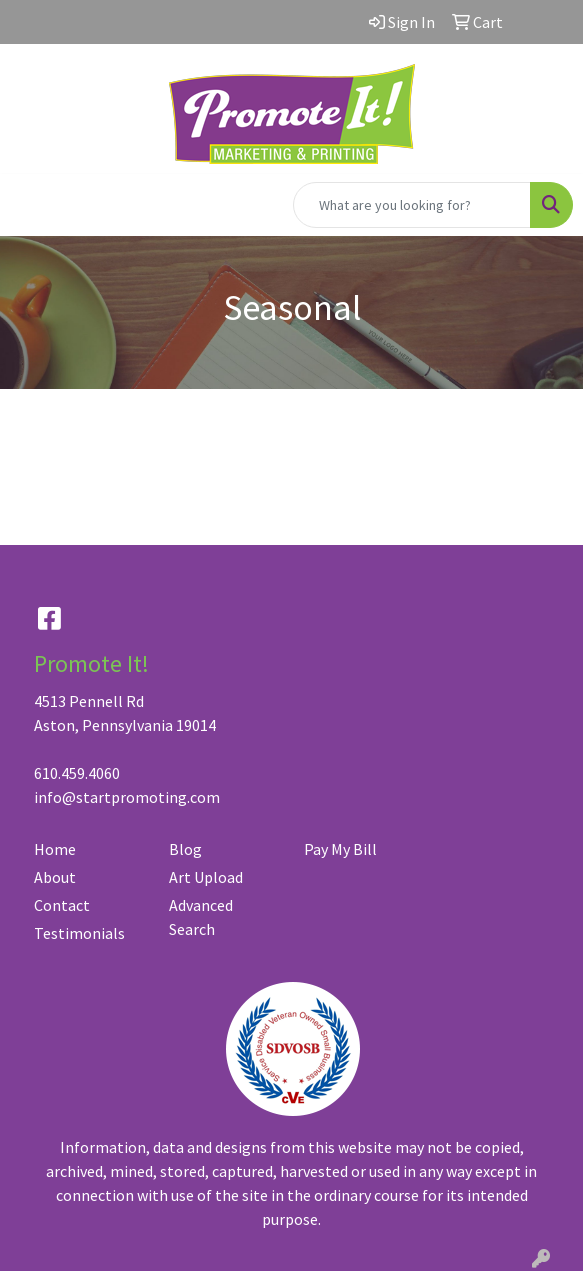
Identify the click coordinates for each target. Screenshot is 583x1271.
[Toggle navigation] (31, 205)
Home (55, 849)
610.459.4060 (77, 773)
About (55, 877)
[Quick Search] (412, 205)
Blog (185, 849)
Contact (62, 905)
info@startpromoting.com (127, 797)
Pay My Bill (340, 849)
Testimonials (79, 933)
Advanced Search (201, 917)
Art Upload (206, 877)
